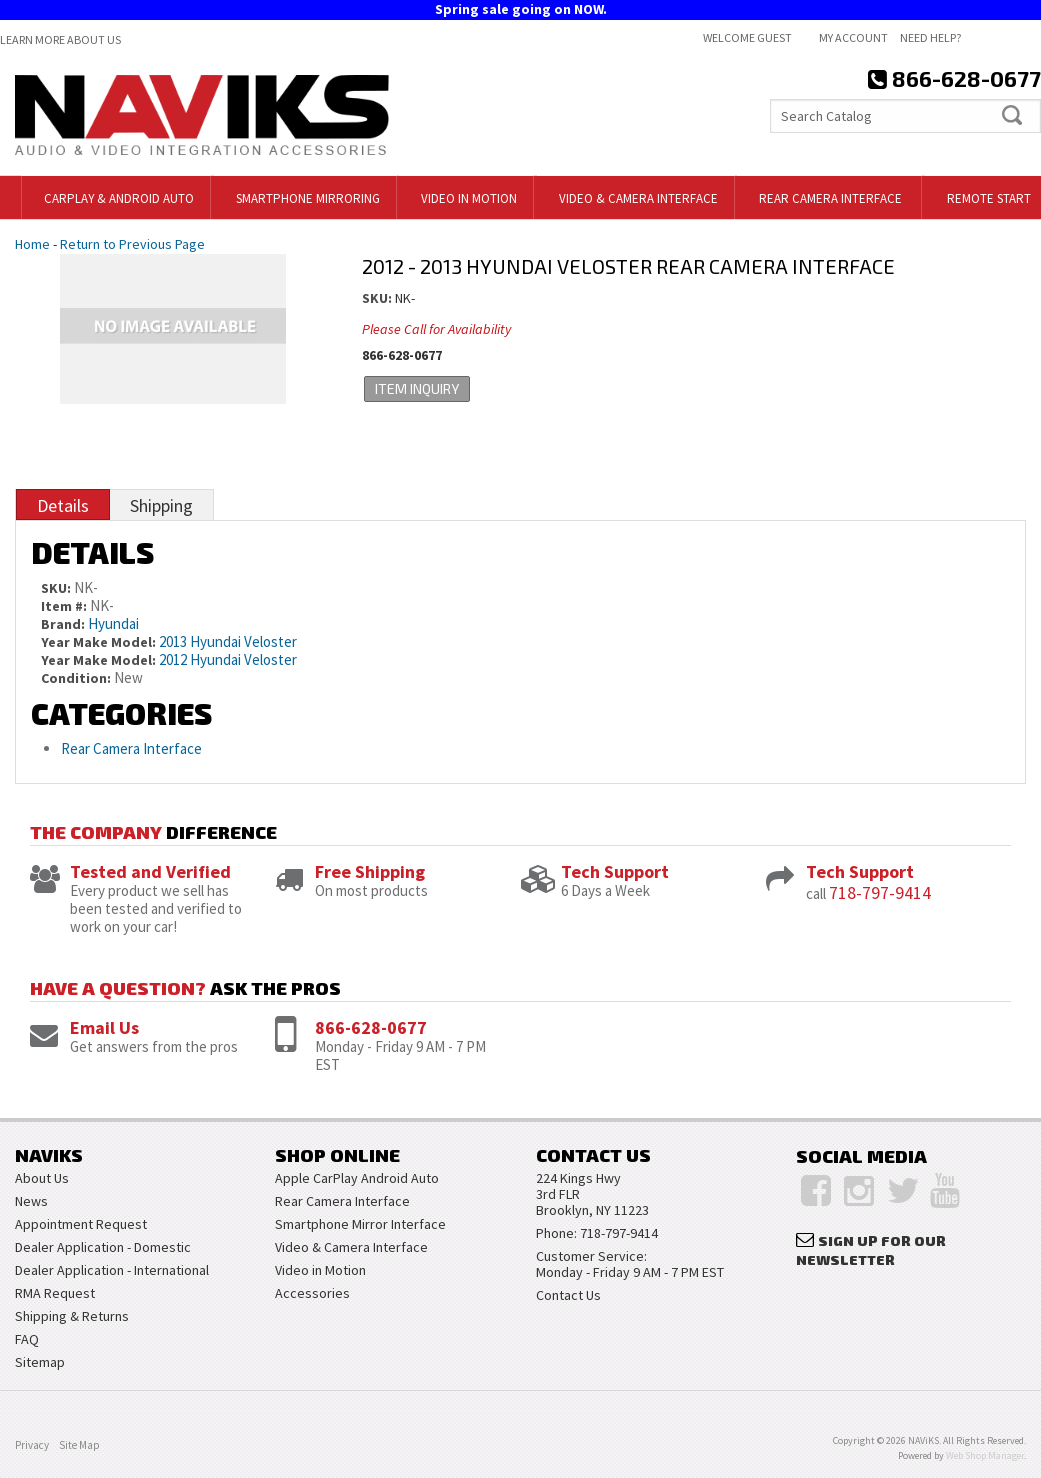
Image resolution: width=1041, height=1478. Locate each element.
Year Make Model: (98, 642)
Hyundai (113, 623)
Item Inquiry (415, 388)
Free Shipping (370, 871)
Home (32, 244)
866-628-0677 (371, 1027)
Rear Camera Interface (133, 748)
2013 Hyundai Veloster (228, 641)
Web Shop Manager (985, 1455)
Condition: (76, 678)
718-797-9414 (880, 892)
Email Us (104, 1027)
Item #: (65, 606)
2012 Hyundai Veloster (228, 659)
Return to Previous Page (132, 244)
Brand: (63, 624)
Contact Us (568, 1295)
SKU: (378, 298)
